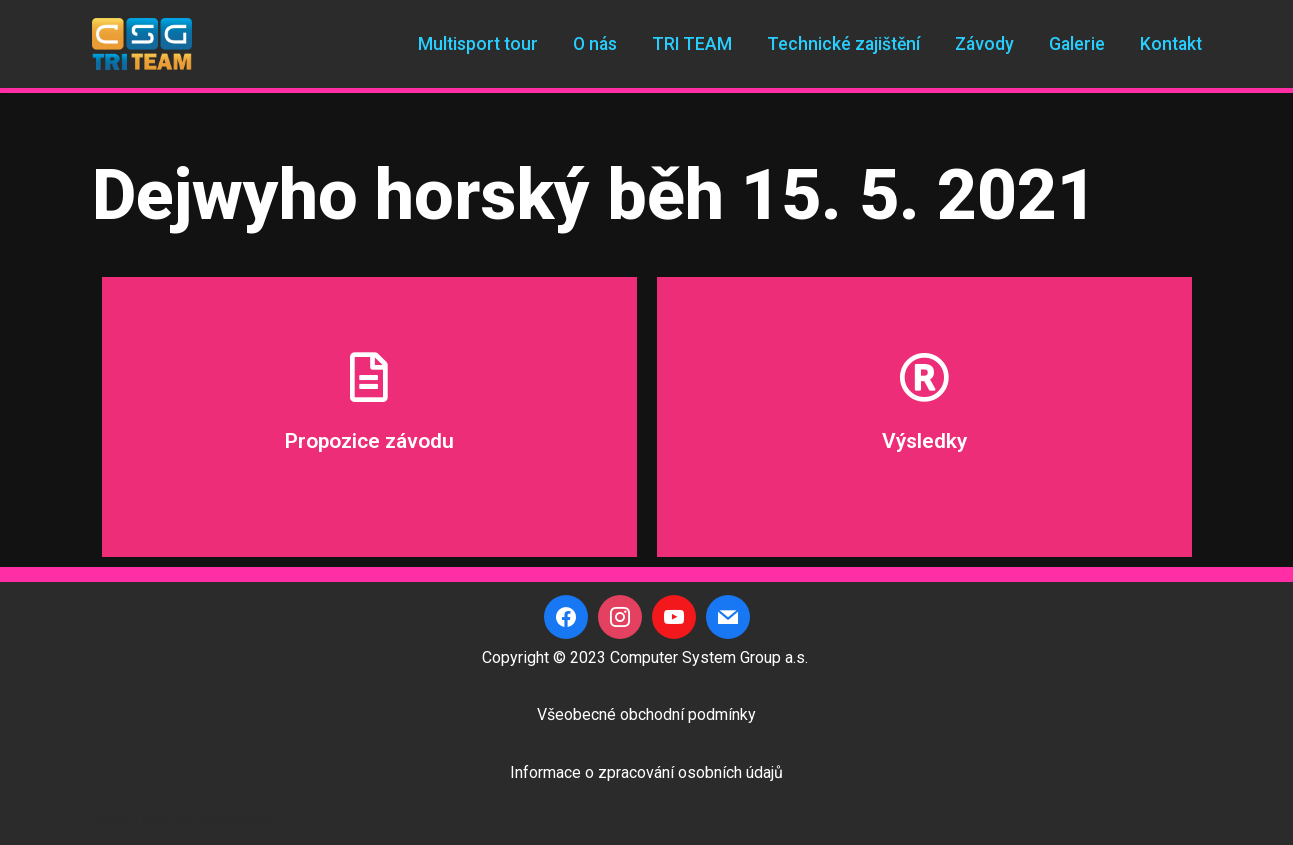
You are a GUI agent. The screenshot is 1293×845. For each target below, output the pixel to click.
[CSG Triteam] (142, 44)
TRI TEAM (692, 44)
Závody (984, 44)
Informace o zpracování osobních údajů (646, 772)
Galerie (1077, 44)
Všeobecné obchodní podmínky (646, 714)
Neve (110, 819)
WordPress (236, 819)
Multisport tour (478, 44)
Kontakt (1171, 44)
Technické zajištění (843, 44)
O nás (595, 44)
